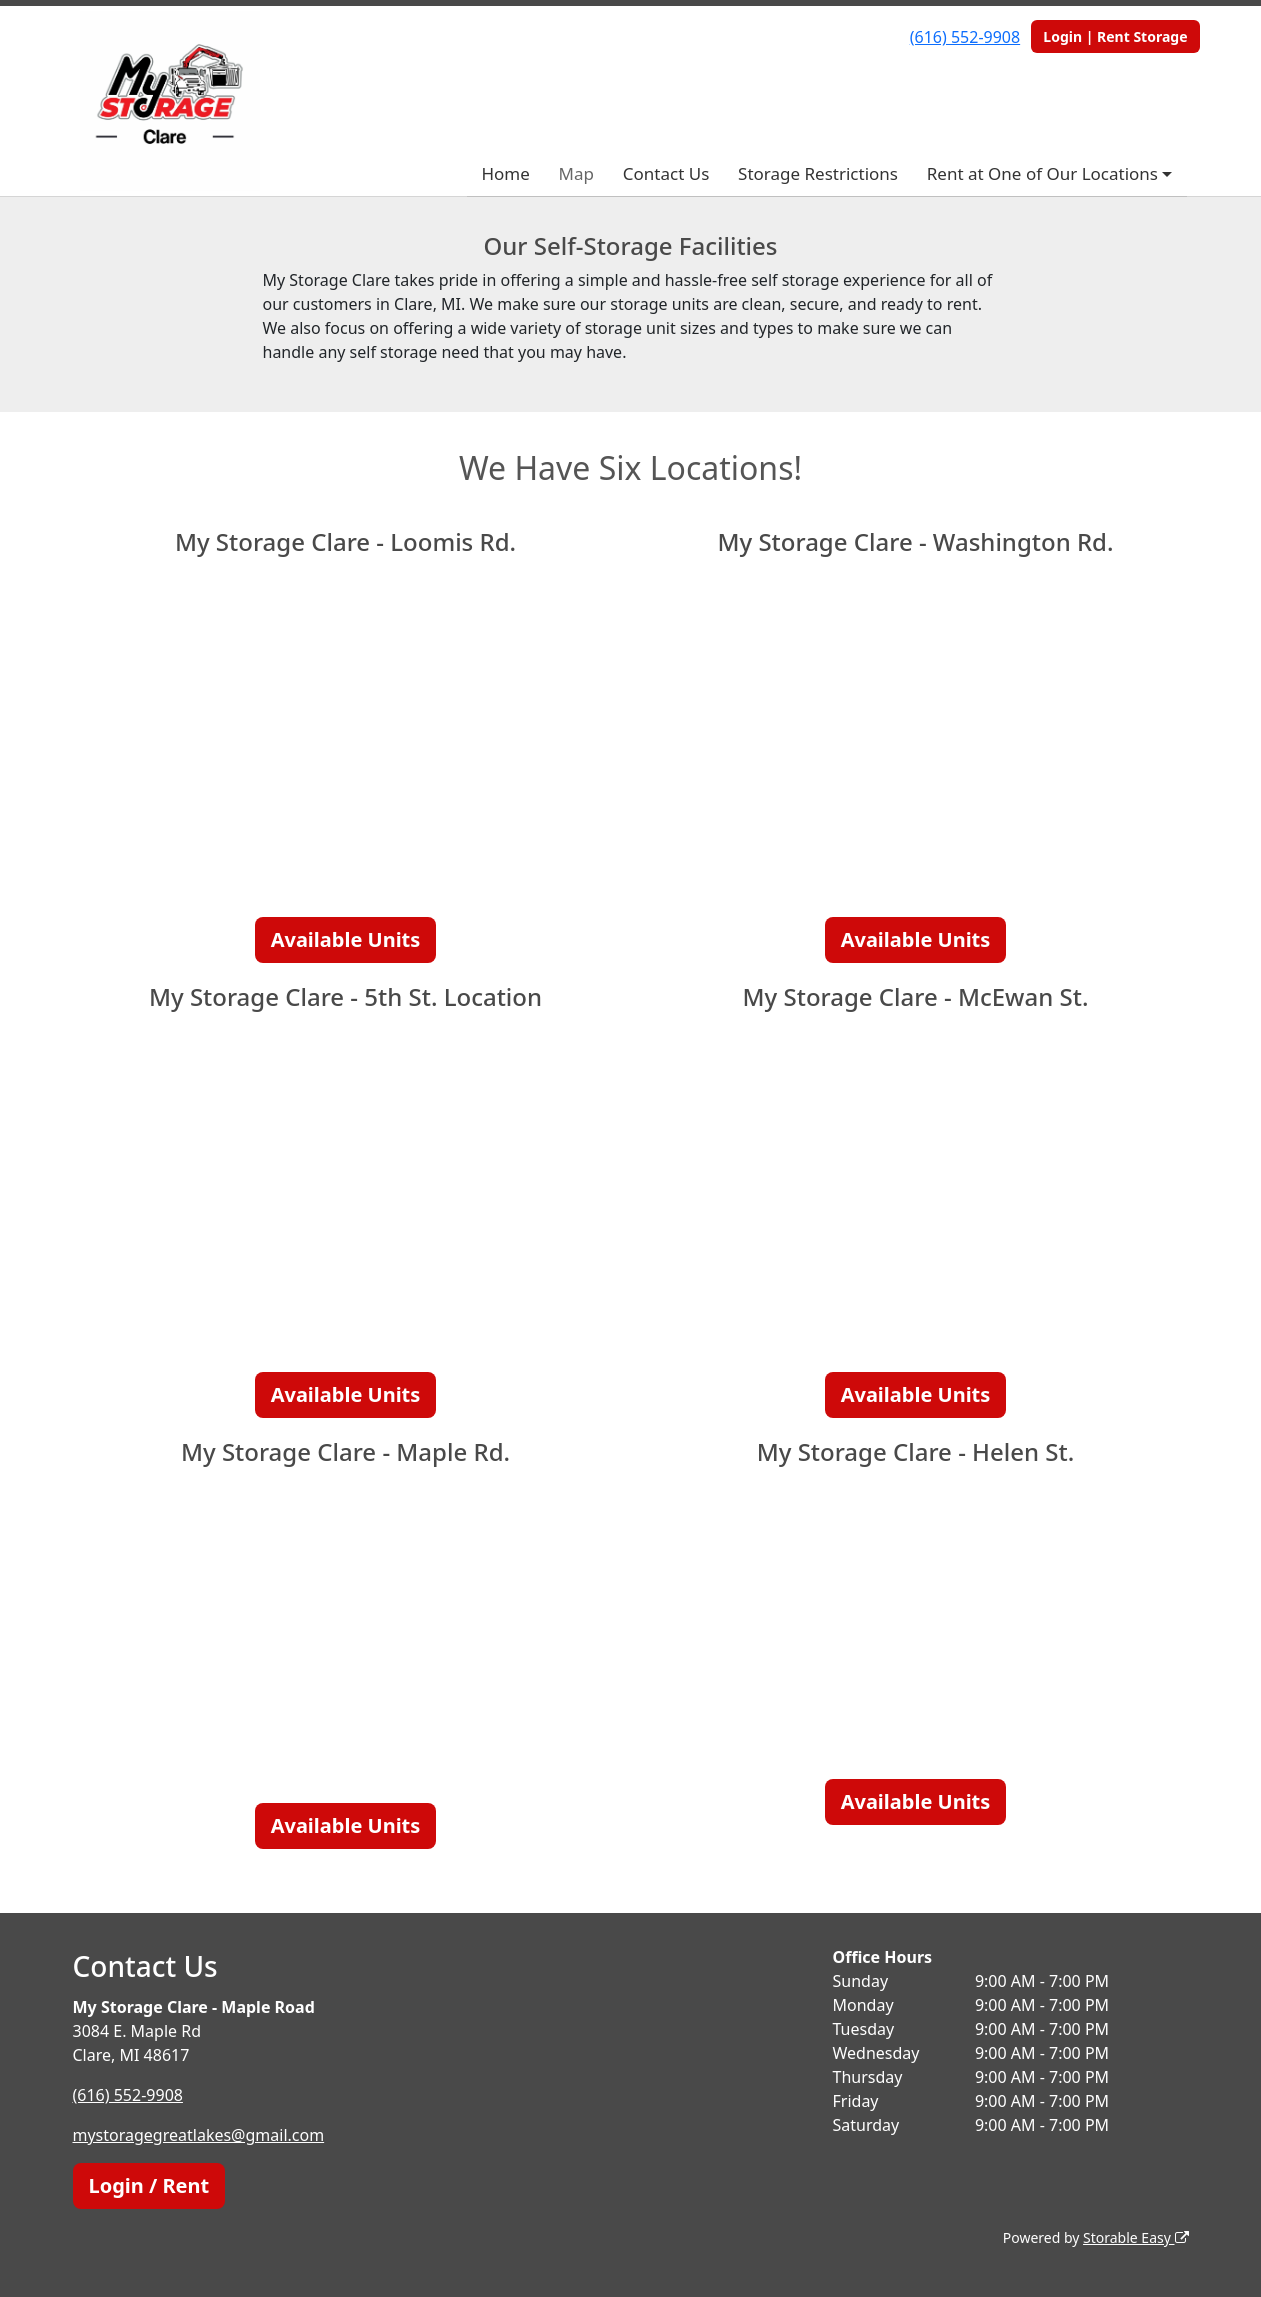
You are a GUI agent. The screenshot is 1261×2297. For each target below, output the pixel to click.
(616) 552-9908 (965, 37)
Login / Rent (149, 2185)
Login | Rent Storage (1115, 36)
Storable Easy (1135, 2237)
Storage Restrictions (818, 173)
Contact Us (666, 173)
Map (576, 173)
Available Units (346, 939)
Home (505, 173)
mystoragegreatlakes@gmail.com (199, 2135)
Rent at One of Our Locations (1042, 173)
